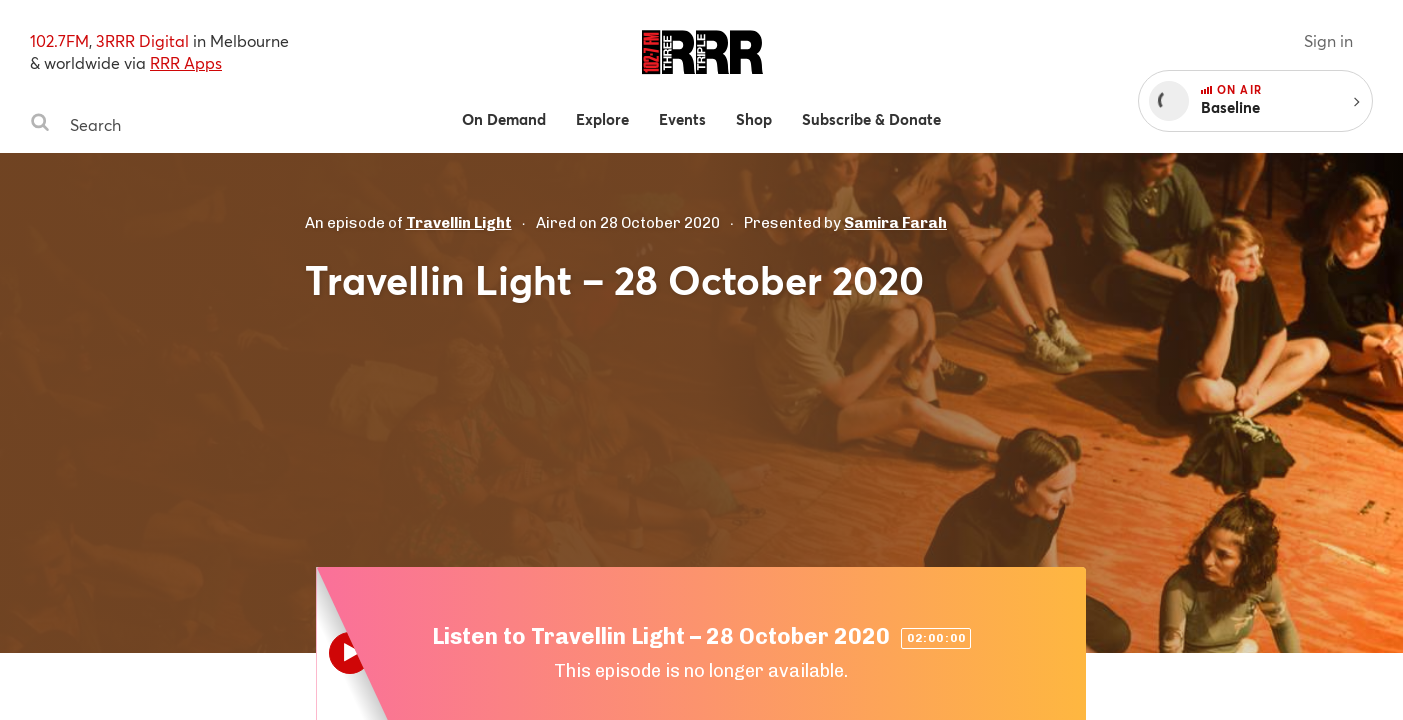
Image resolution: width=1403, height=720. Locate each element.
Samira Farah (895, 223)
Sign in (1328, 40)
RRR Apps (186, 62)
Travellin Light (459, 223)
